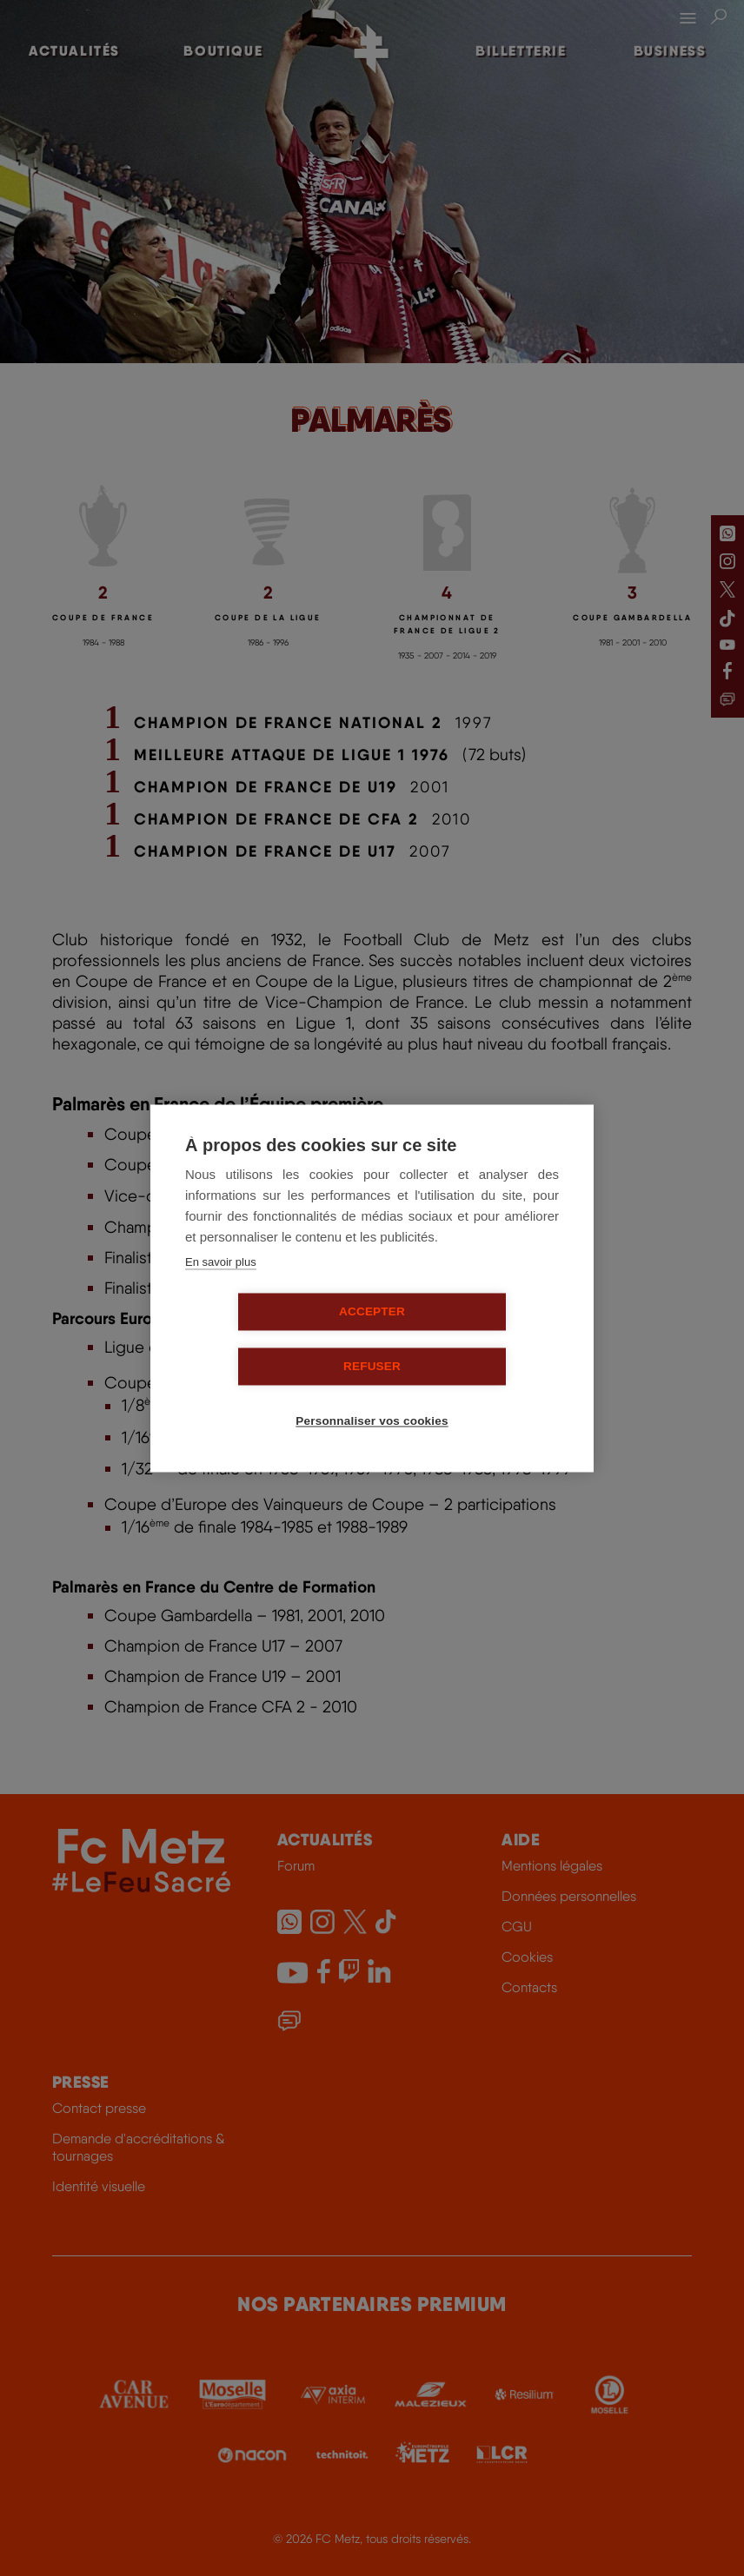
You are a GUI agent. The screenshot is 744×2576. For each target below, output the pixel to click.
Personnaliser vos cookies (378, 1394)
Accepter (272, 1339)
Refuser (472, 1339)
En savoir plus (220, 1288)
